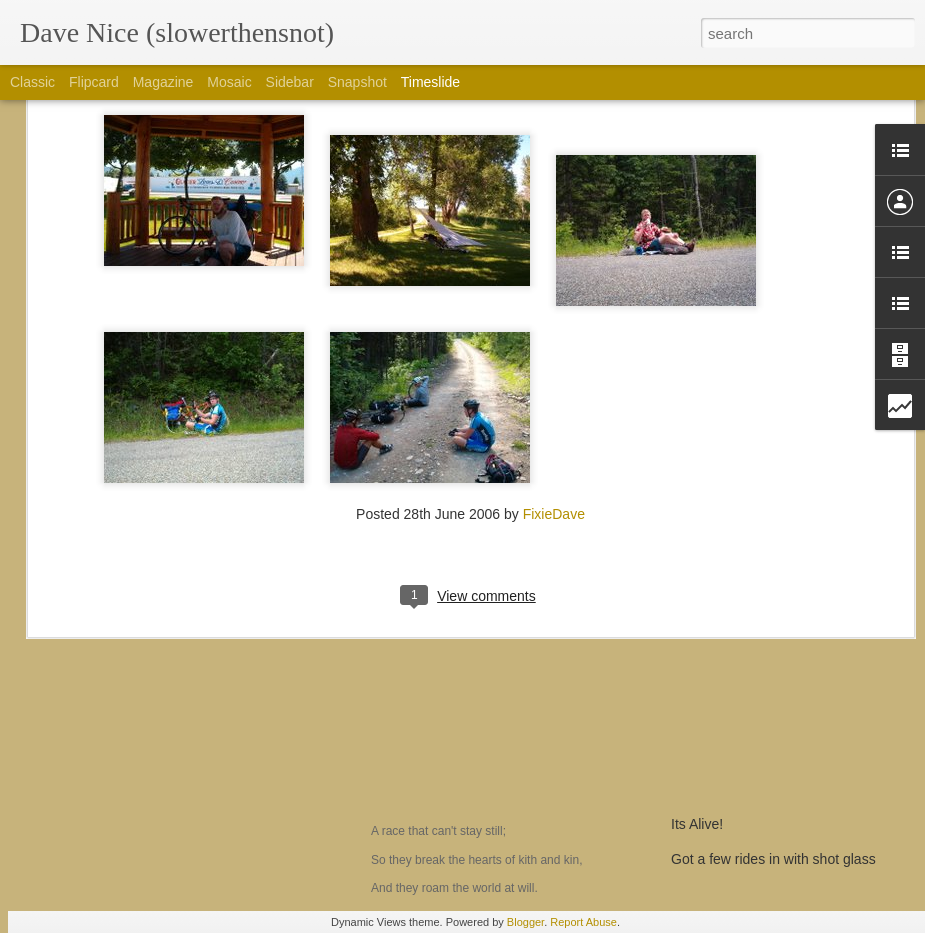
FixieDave (554, 326)
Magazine (163, 82)
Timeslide (430, 82)
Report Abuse (583, 922)
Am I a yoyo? (111, 736)
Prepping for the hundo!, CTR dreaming (793, 754)
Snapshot (357, 82)
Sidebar (290, 82)
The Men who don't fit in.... (476, 723)
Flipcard (94, 82)
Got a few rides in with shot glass (773, 859)
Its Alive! (697, 824)
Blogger (525, 922)
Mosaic (229, 82)
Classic (32, 82)
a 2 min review (716, 789)
